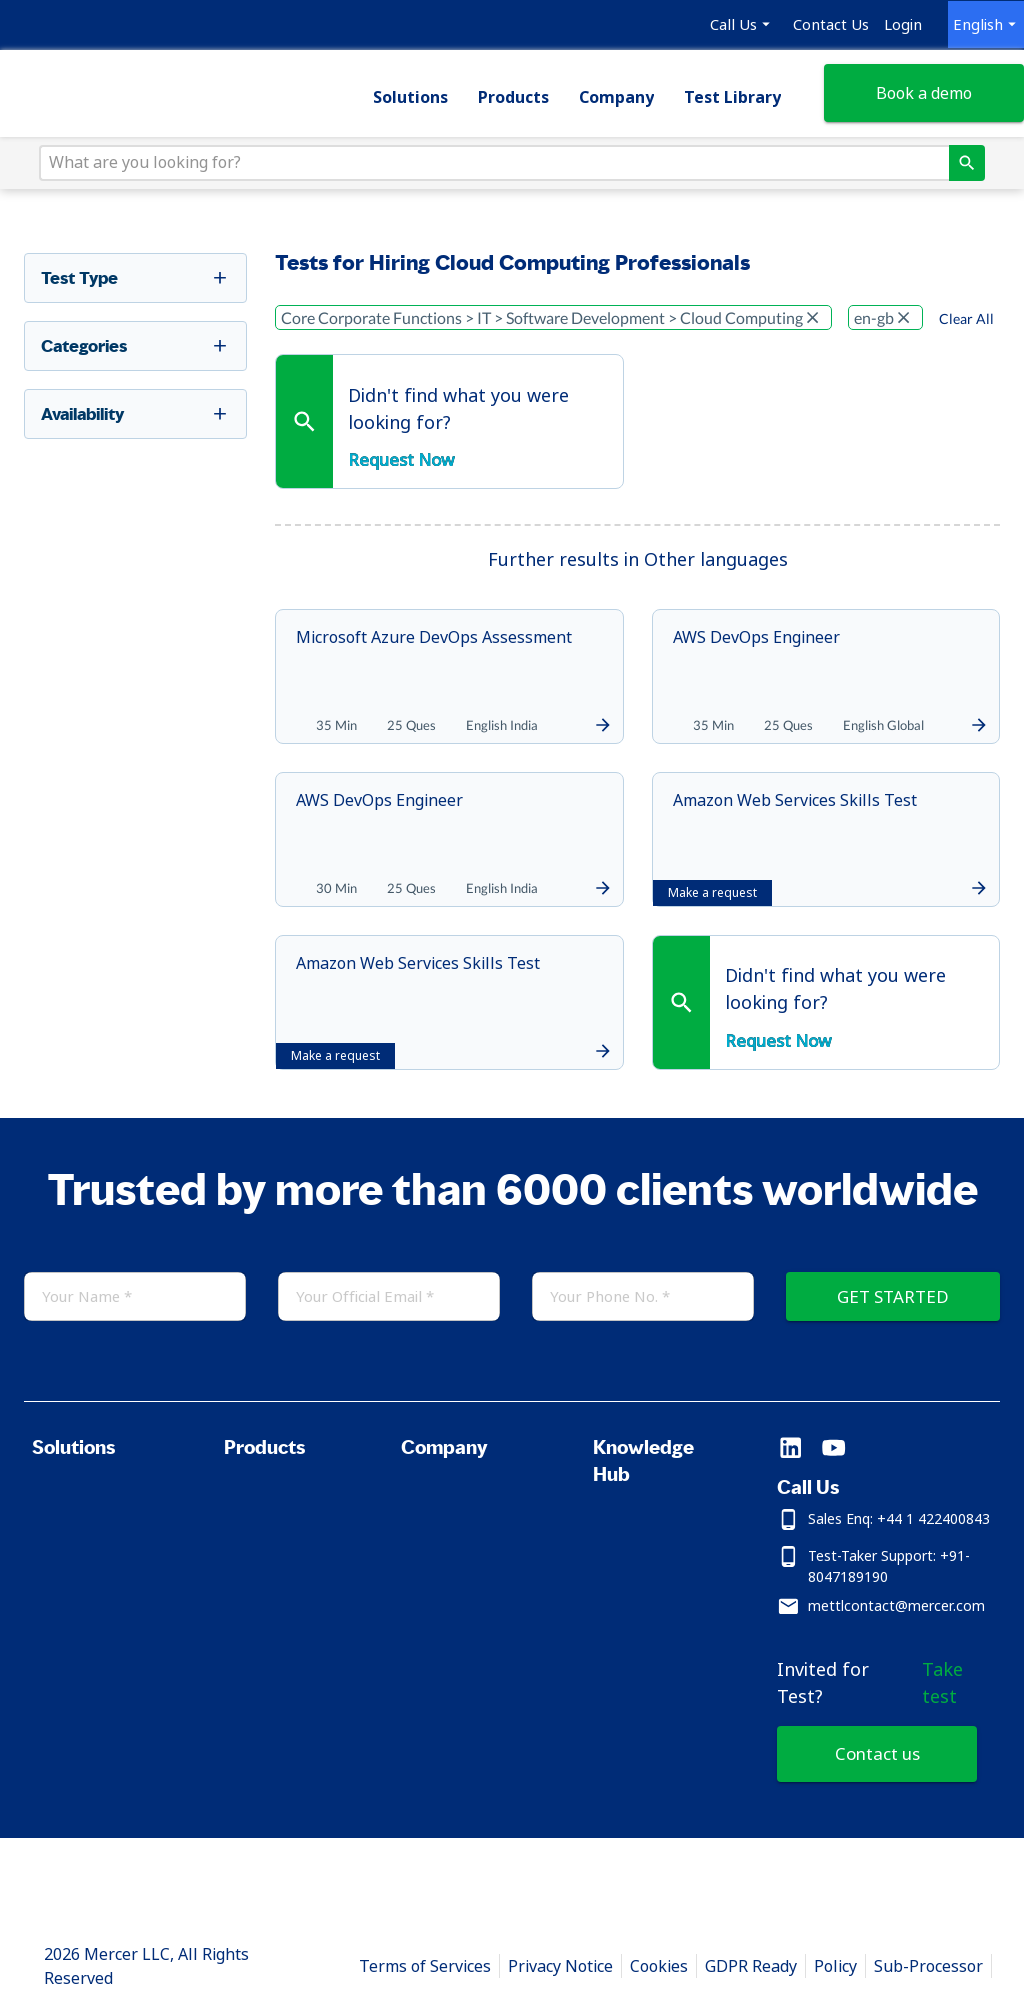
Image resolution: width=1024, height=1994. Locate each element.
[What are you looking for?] (499, 173)
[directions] (959, 173)
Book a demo (917, 101)
